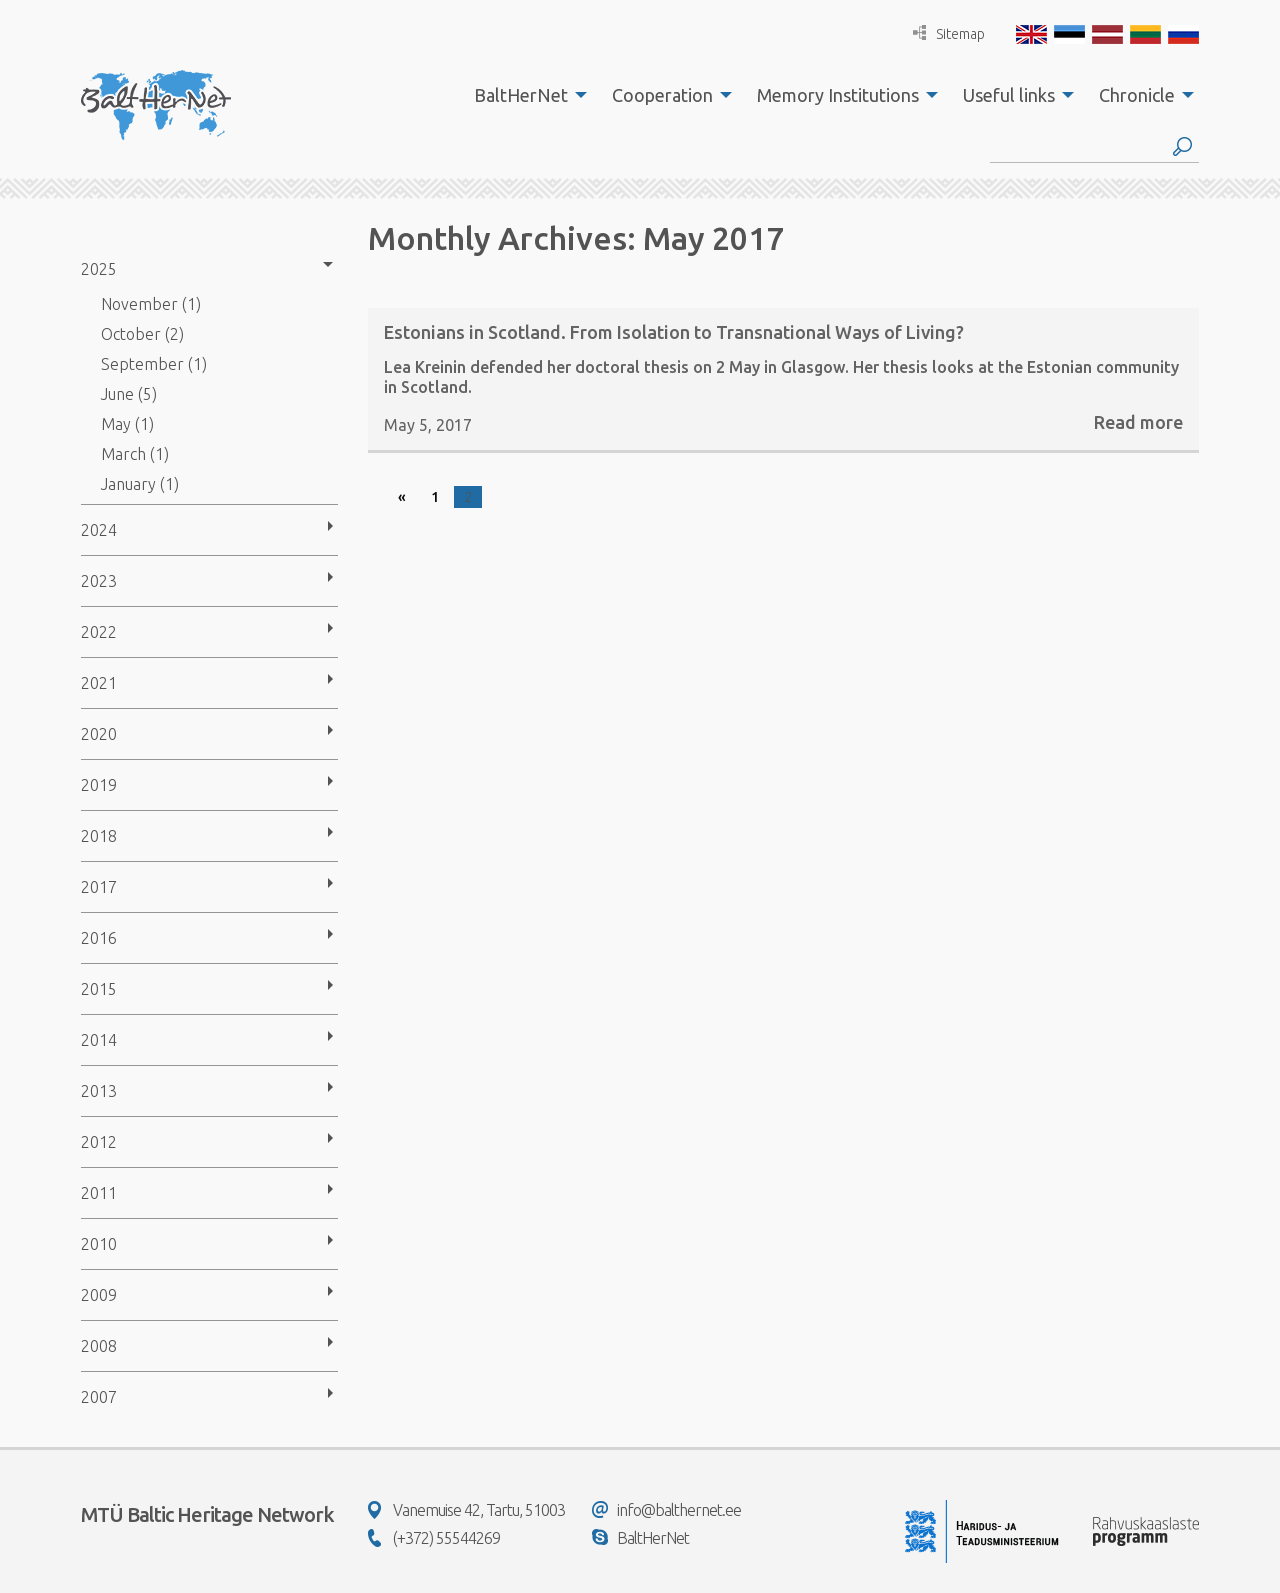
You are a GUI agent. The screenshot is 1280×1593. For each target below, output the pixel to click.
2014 (99, 1040)
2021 (99, 683)
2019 (99, 785)
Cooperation (662, 95)
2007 (99, 1397)
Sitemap (949, 33)
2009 (99, 1295)
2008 (99, 1346)
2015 (99, 989)
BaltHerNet (521, 95)
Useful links (1009, 95)
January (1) (140, 484)
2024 (99, 530)
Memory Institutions (838, 95)
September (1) (154, 364)
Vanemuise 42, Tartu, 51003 (466, 1510)
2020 (99, 734)
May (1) (127, 424)
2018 (99, 836)
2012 (99, 1142)
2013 (99, 1091)
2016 (99, 938)
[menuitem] (525, 95)
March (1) (135, 454)
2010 (99, 1244)
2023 (99, 581)
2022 (99, 632)
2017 (99, 887)
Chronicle (1137, 95)
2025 (99, 269)
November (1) (151, 304)
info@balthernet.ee (666, 1510)
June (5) (129, 394)
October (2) (142, 334)
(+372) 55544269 (434, 1538)
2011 (99, 1193)
